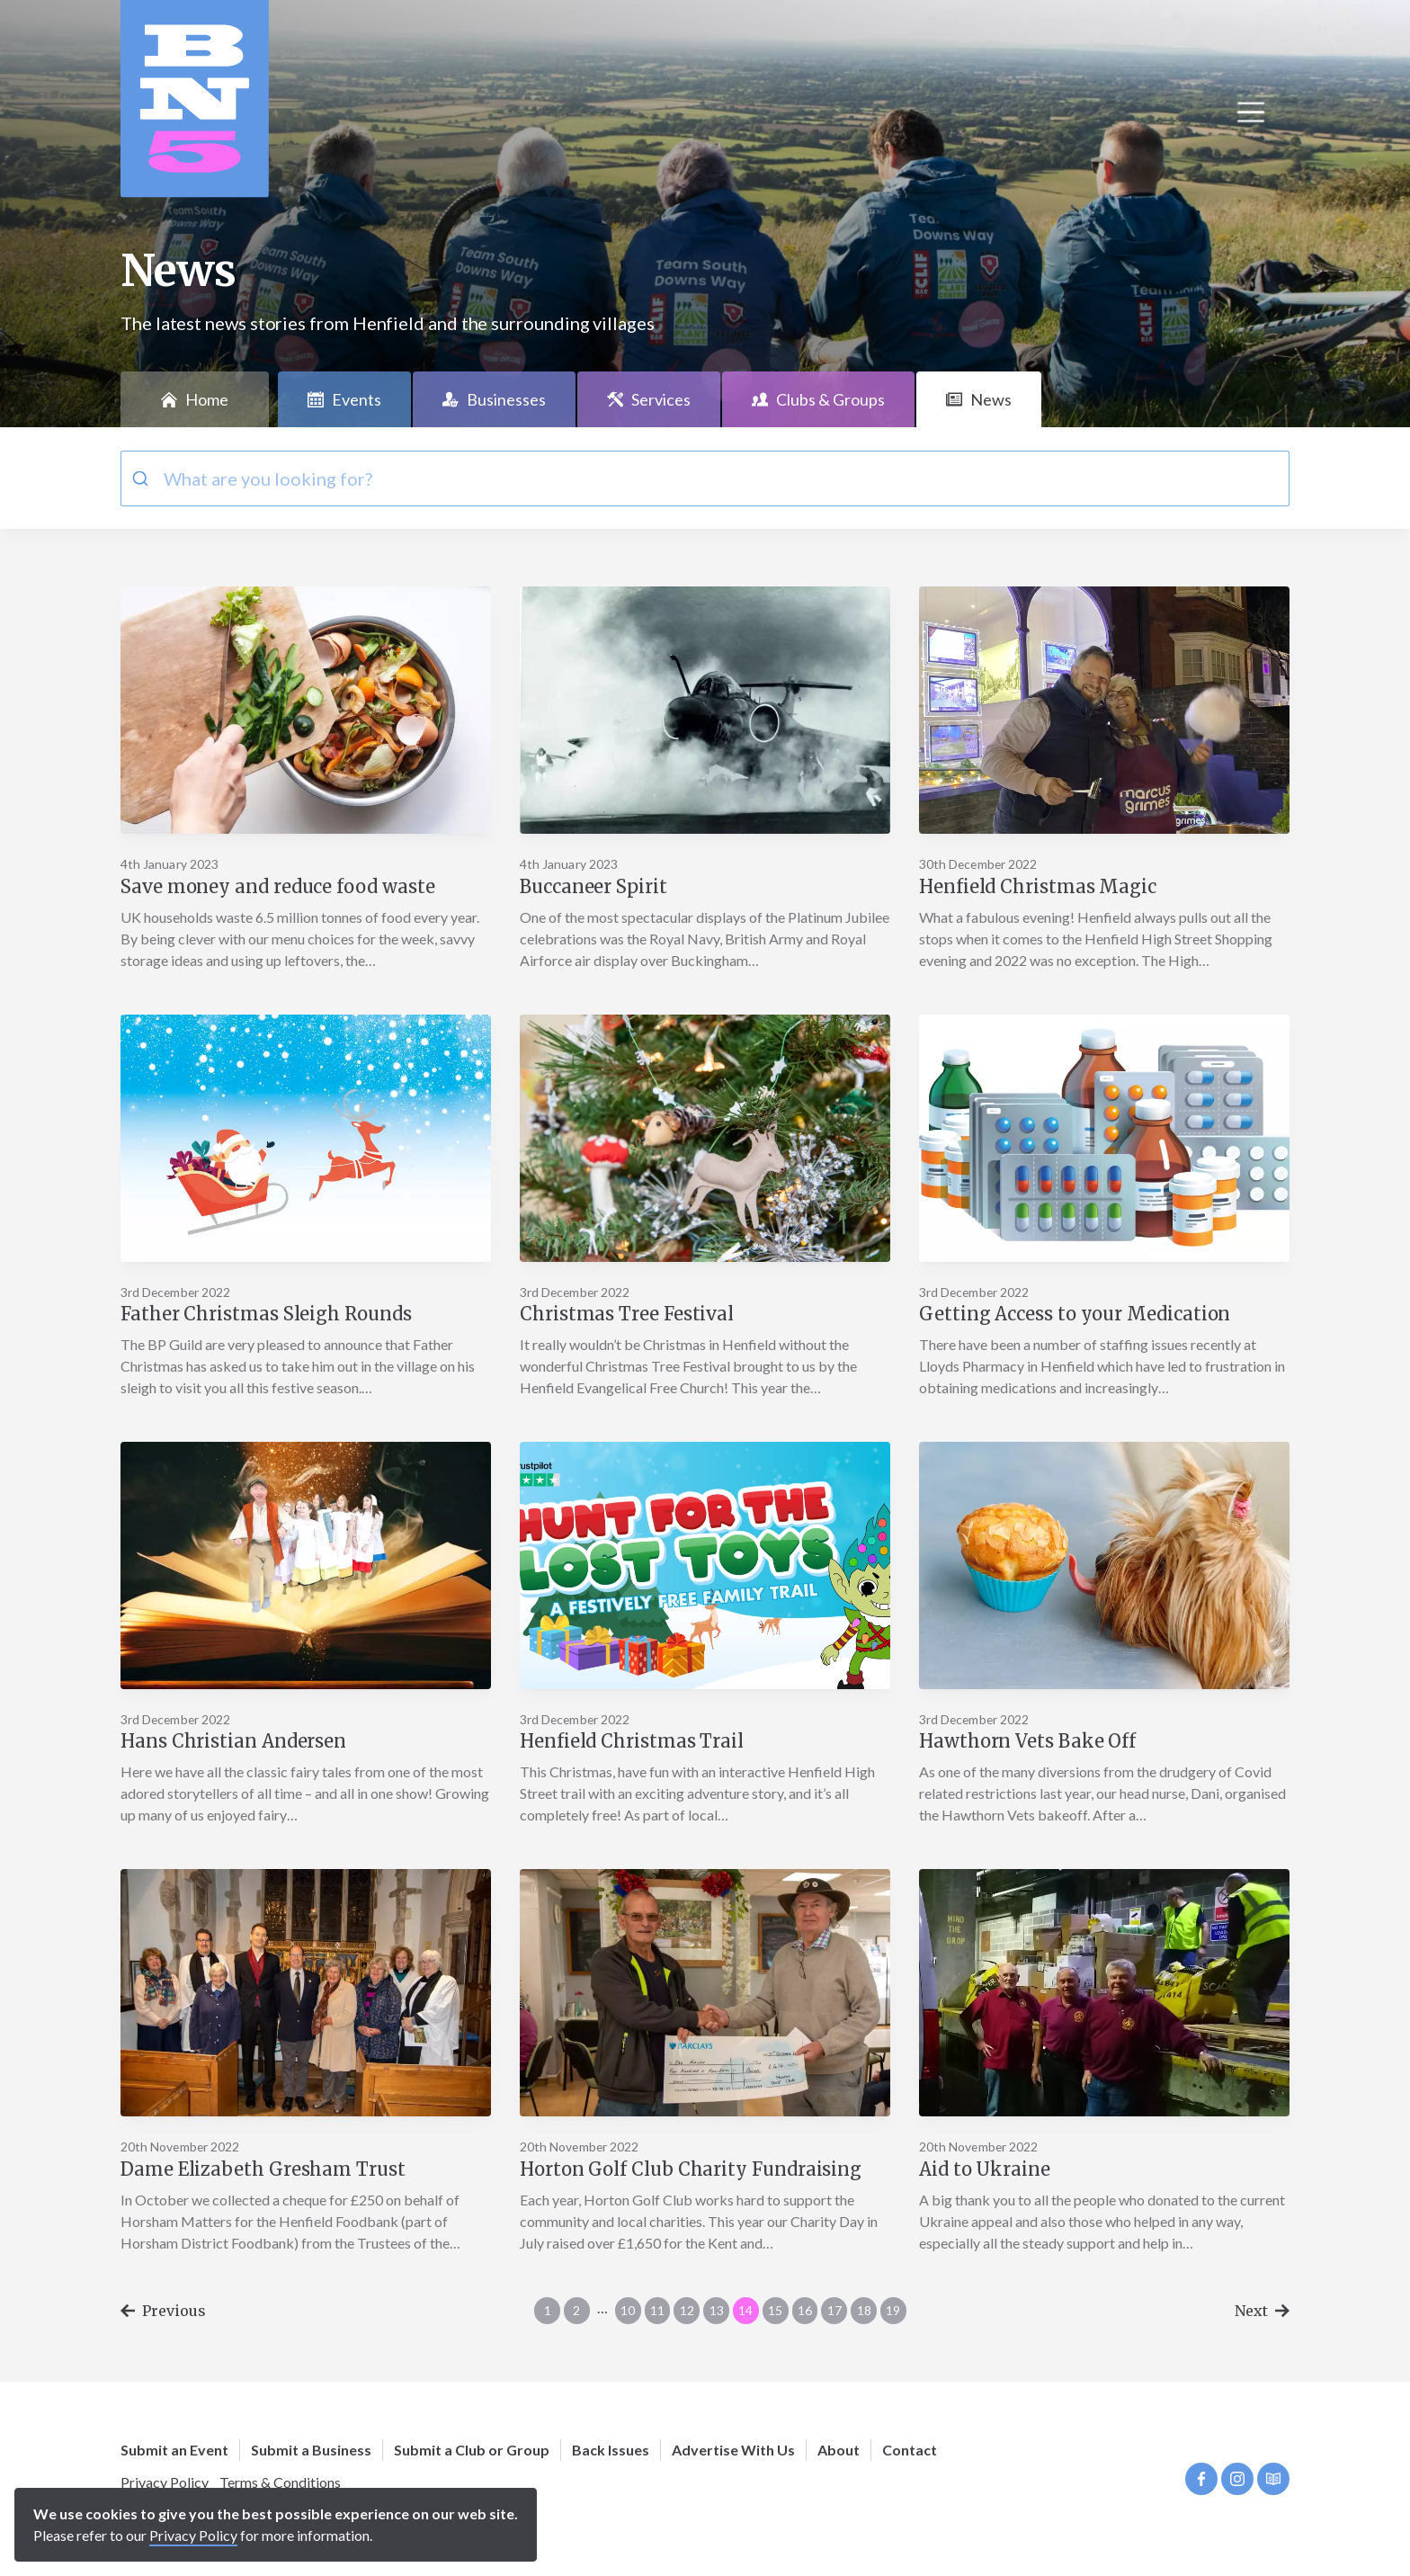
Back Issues (610, 2449)
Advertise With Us (733, 2449)
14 (745, 2310)
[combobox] (705, 478)
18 (864, 2310)
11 (657, 2310)
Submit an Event (174, 2449)
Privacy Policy (164, 2482)
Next (1262, 2311)
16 (805, 2310)
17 (834, 2310)
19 (893, 2310)
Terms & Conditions (280, 2482)
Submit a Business (311, 2449)
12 (687, 2310)
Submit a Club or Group (471, 2449)
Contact (909, 2449)
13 (716, 2310)
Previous (163, 2311)
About (838, 2449)
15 (775, 2310)
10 (627, 2310)
